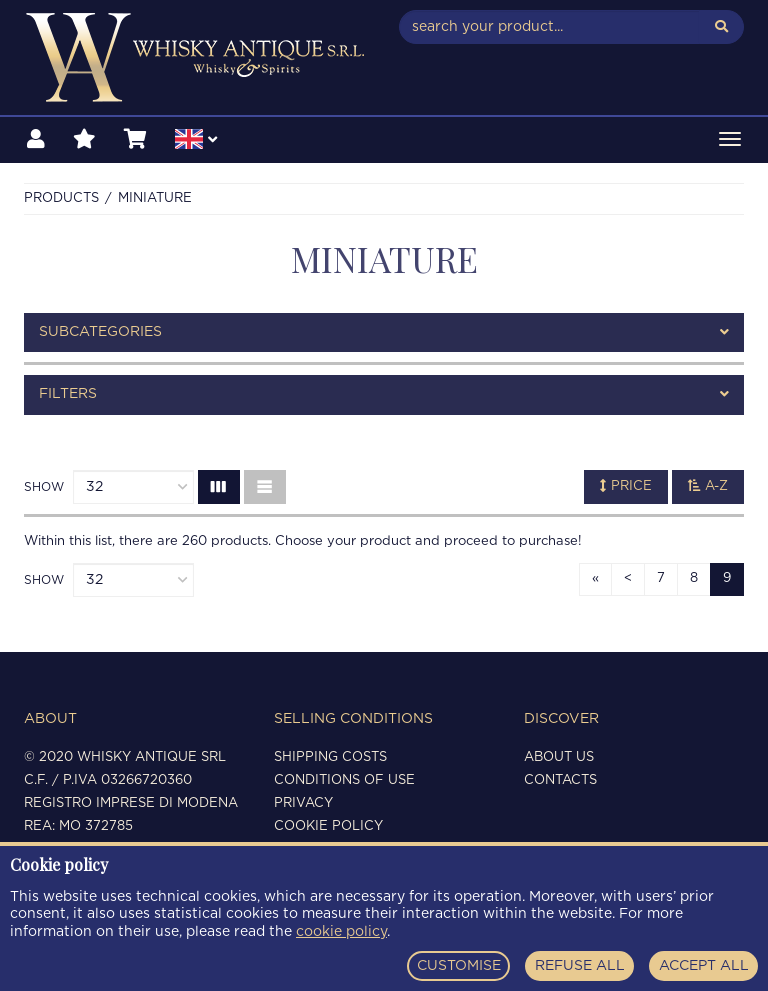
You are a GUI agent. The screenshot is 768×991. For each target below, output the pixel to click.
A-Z (708, 486)
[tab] (384, 332)
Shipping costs (330, 757)
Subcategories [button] (384, 332)
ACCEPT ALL (704, 966)
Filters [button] (384, 394)
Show (44, 487)
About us (559, 757)
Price (626, 486)
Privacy (303, 803)
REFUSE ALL (580, 966)
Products (61, 198)
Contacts (560, 780)
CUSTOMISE (459, 966)
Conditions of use (344, 780)
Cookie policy (328, 826)
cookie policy (341, 932)
